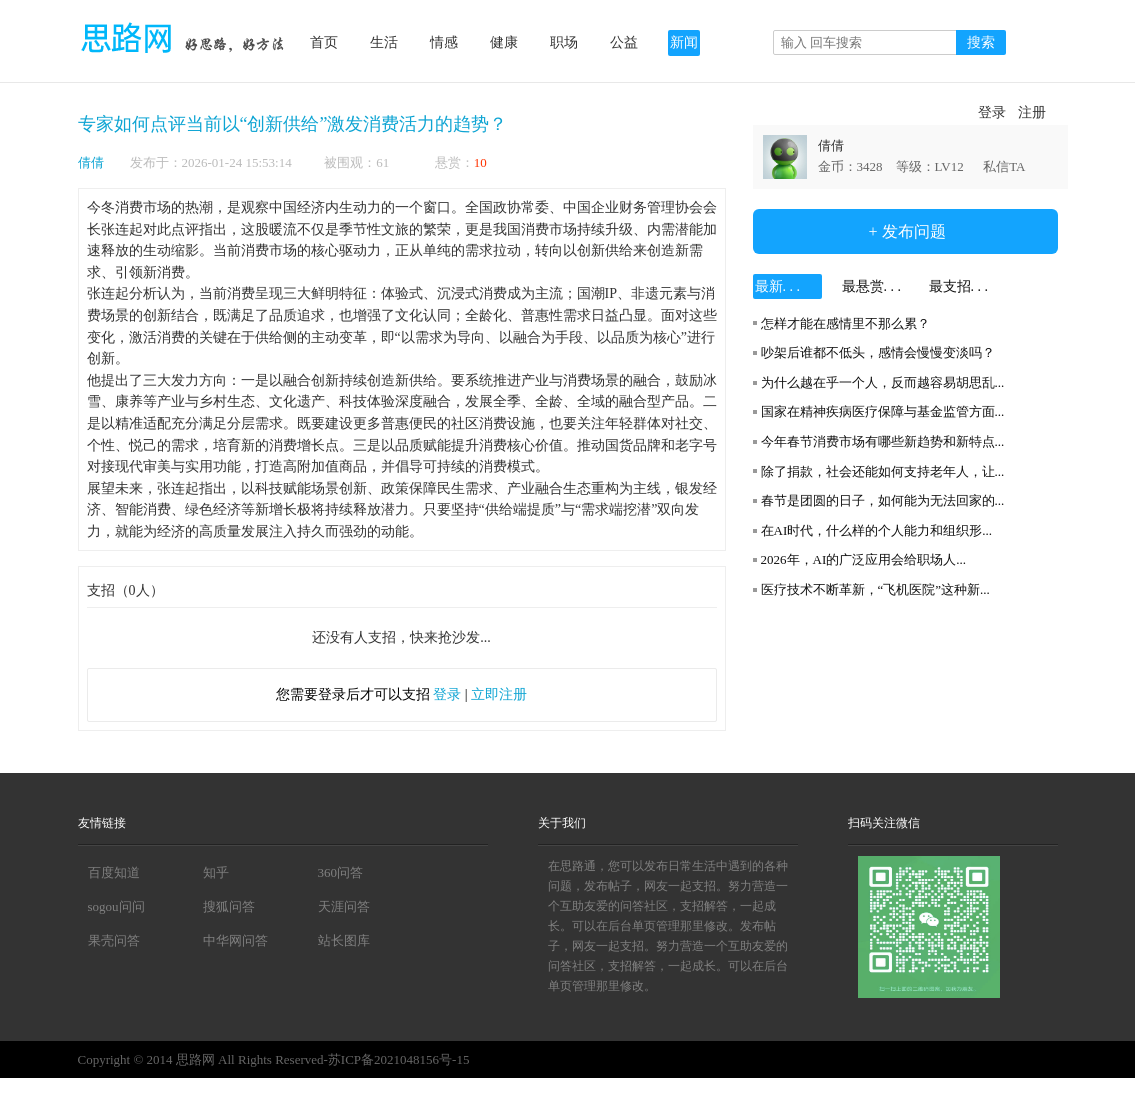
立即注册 (499, 694)
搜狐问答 (229, 906)
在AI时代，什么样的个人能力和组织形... (876, 530)
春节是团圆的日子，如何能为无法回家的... (883, 500)
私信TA (1004, 166)
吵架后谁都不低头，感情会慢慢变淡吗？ (878, 352)
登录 (992, 112)
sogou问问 (116, 906)
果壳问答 (114, 940)
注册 (1032, 112)
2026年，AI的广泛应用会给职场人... (863, 559)
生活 (384, 42)
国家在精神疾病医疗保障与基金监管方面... (883, 411)
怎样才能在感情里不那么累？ (845, 323)
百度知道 (114, 872)
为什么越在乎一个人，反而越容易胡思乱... (883, 382)
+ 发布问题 (904, 231)
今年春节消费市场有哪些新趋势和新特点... (883, 441)
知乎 (216, 872)
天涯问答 (344, 906)
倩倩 (91, 162)
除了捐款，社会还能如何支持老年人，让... (883, 471)
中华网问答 (235, 940)
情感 (444, 42)
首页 (324, 42)
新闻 (684, 42)
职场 (564, 42)
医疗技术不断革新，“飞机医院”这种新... (875, 589)
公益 (624, 42)
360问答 (341, 872)
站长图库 (344, 940)
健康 (504, 42)
